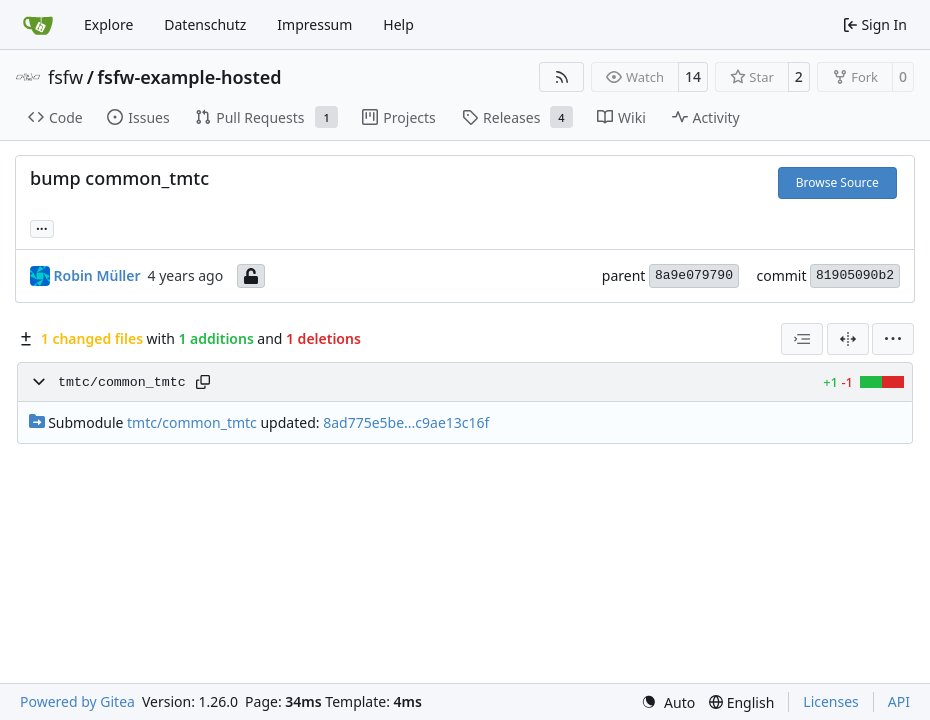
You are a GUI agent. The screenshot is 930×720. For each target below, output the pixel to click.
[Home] (38, 25)
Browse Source (837, 182)
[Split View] (848, 339)
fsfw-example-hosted (189, 77)
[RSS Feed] (562, 77)
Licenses (831, 701)
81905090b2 (855, 275)
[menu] (893, 339)
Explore (108, 24)
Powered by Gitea (77, 701)
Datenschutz (205, 24)
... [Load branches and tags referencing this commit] (42, 227)
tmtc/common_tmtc (122, 382)
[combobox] (802, 339)
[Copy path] (203, 382)
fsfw (65, 77)
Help (398, 24)
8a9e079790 (694, 275)
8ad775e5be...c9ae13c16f (406, 422)
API (899, 701)
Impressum (314, 24)
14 (693, 76)
